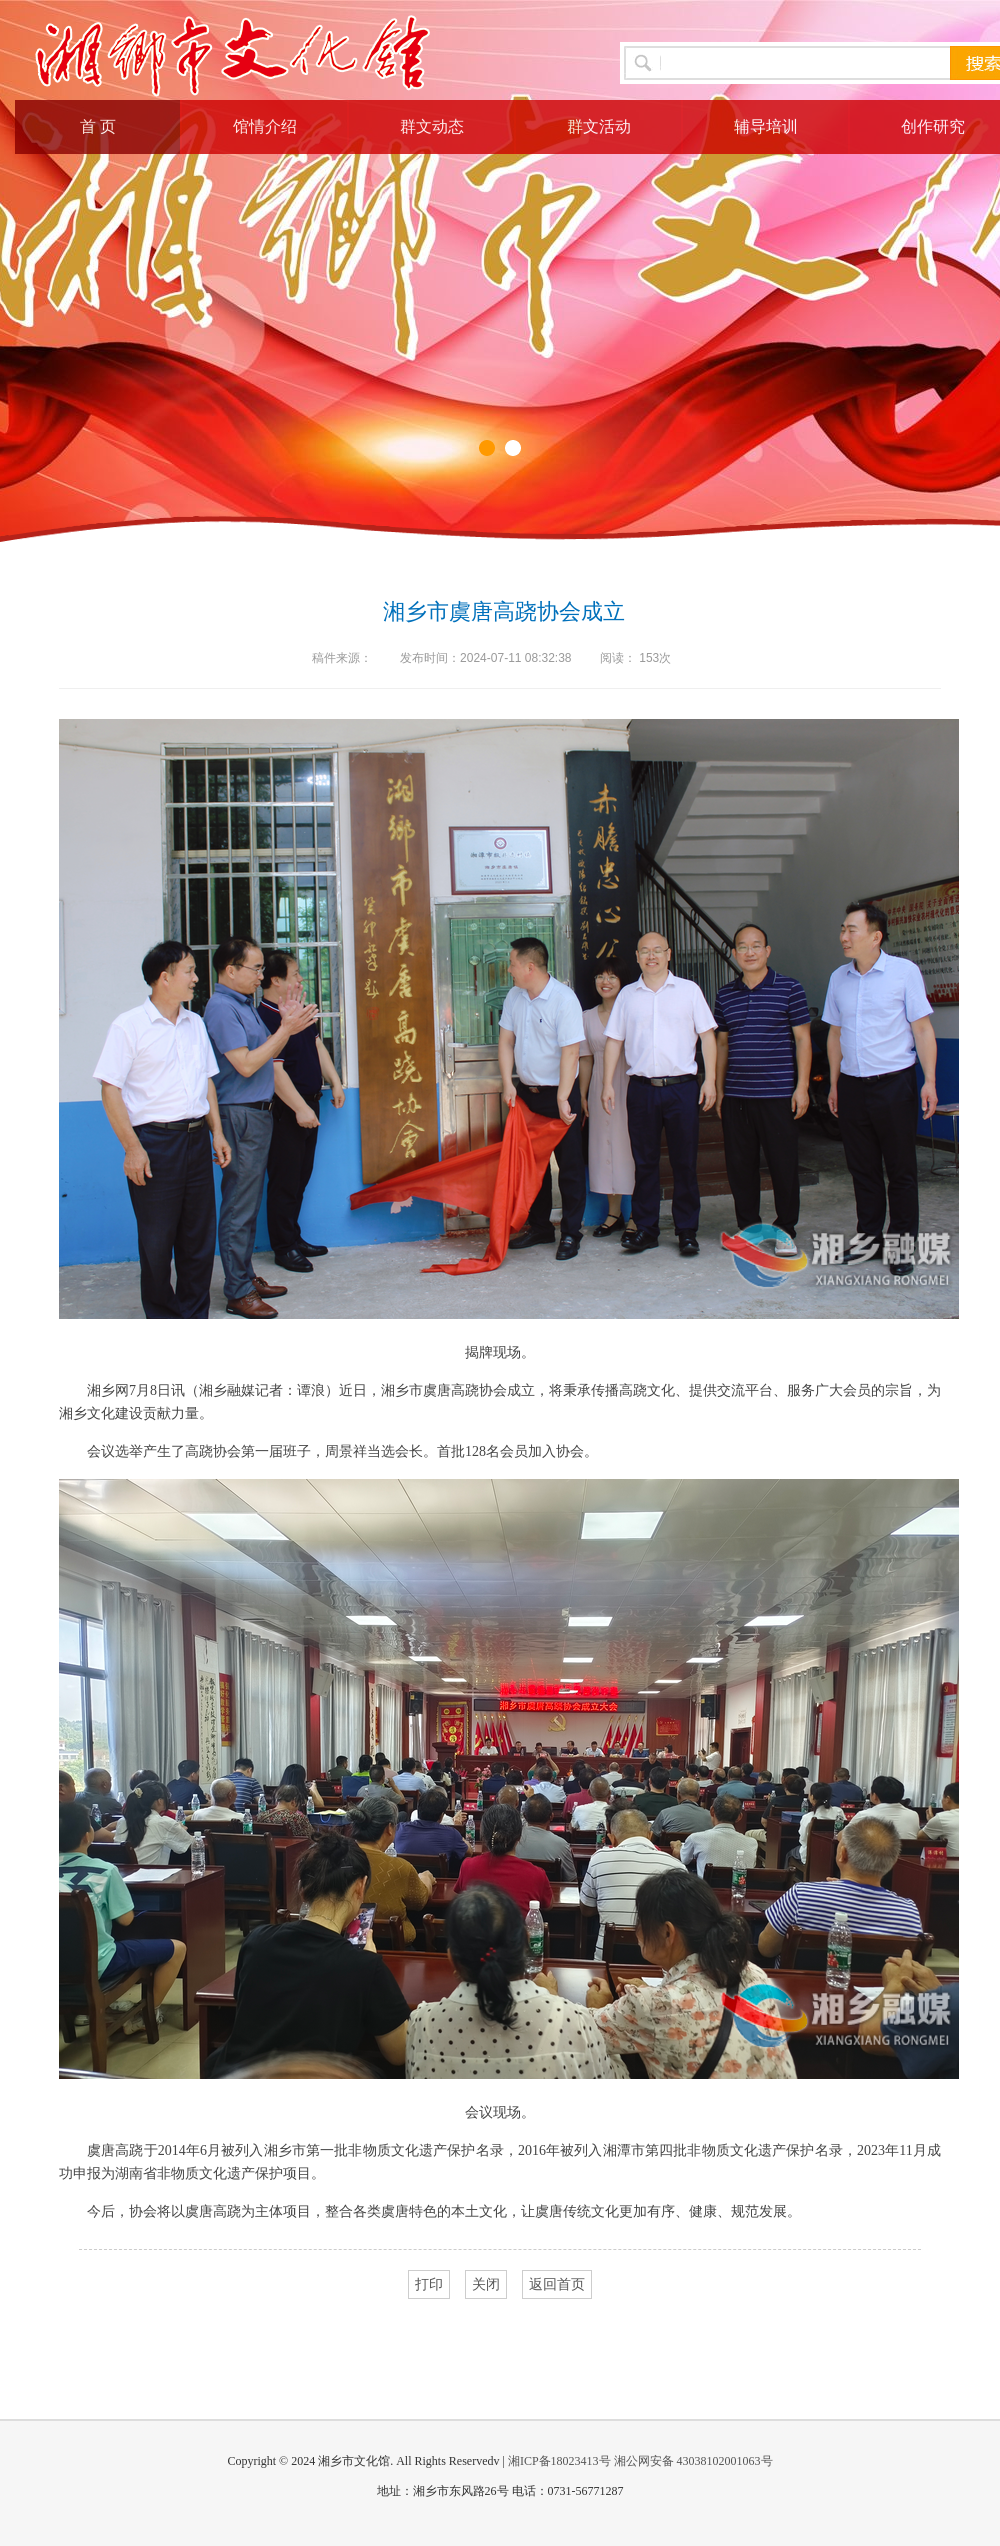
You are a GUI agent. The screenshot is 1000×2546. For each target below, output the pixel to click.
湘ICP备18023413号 (559, 2461)
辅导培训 (766, 126)
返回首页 (557, 2284)
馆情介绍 (265, 126)
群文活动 (599, 126)
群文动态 (432, 126)
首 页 (98, 126)
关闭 (486, 2284)
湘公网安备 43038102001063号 (693, 2461)
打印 (429, 2284)
